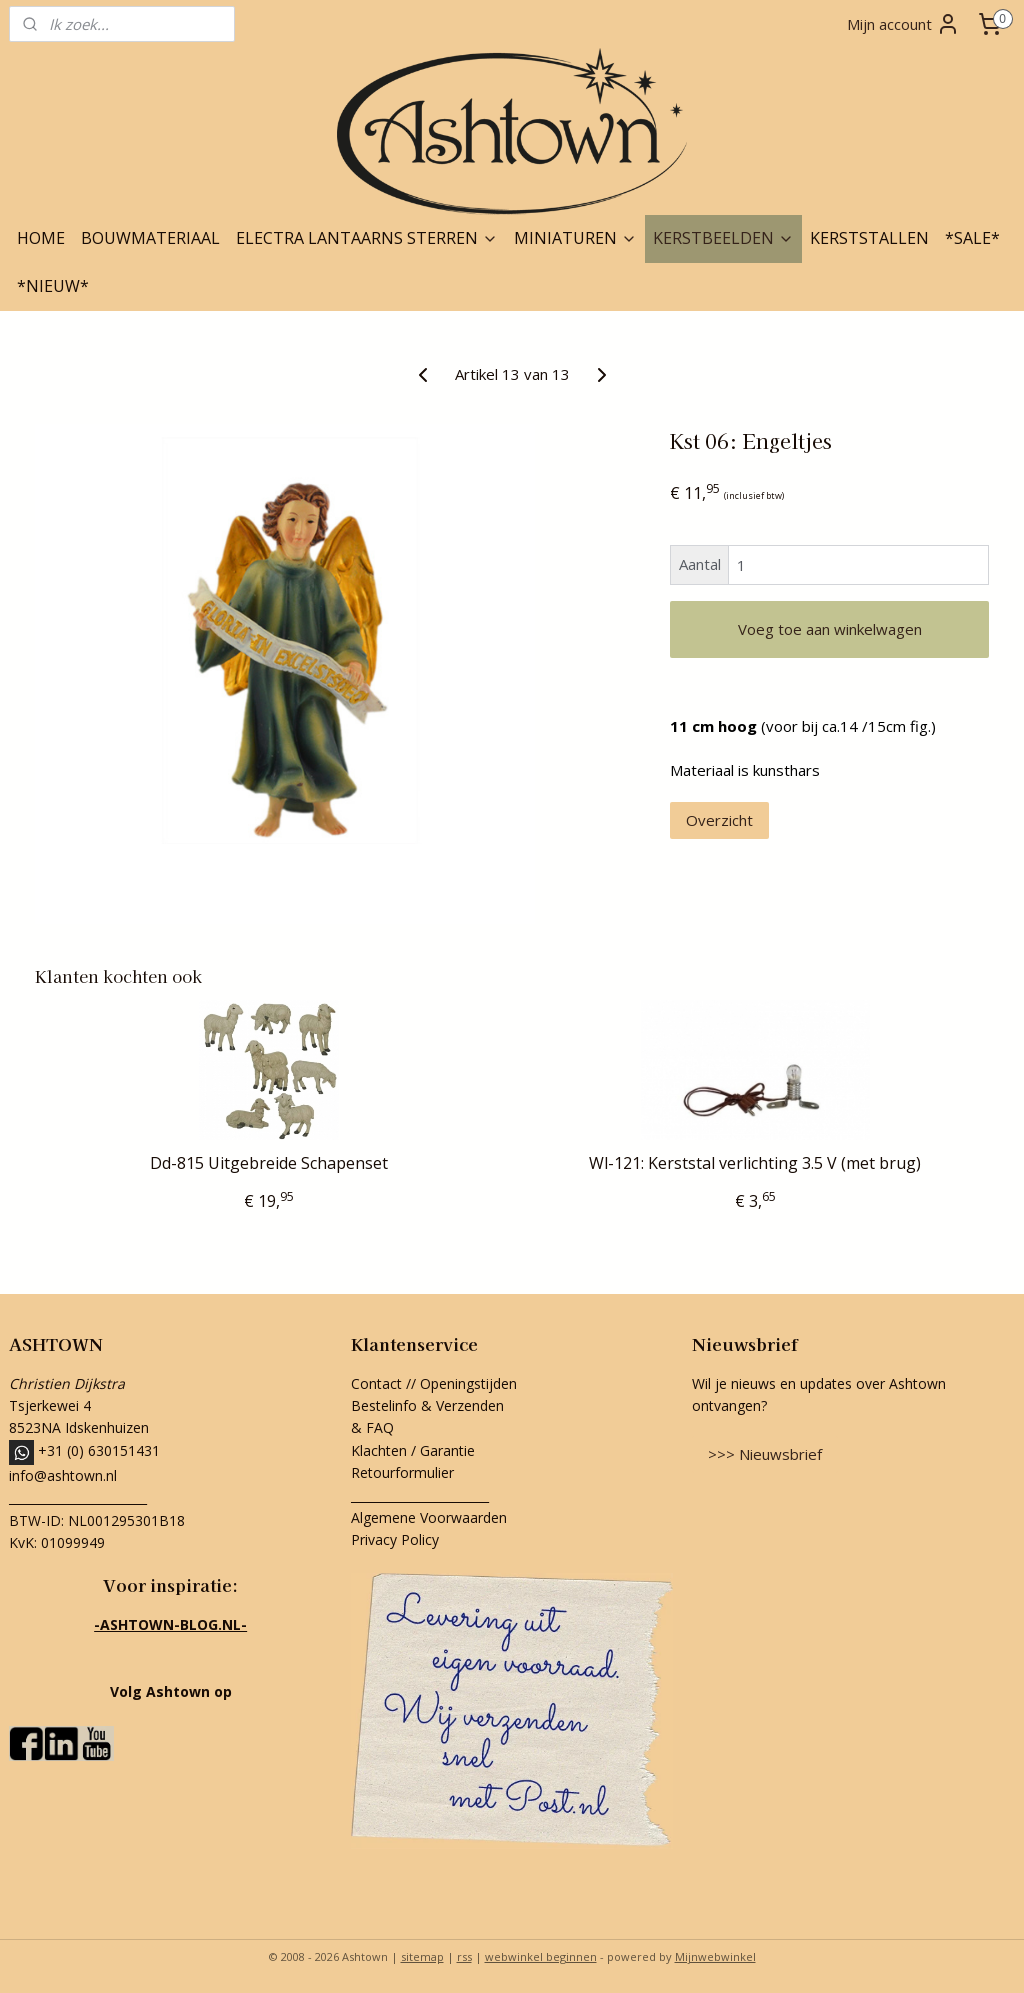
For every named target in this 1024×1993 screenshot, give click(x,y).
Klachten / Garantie (413, 1450)
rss (464, 1956)
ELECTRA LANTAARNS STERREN (367, 238)
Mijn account (903, 24)
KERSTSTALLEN (869, 238)
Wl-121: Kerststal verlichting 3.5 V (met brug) (755, 1163)
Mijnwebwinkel (715, 1956)
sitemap (422, 1956)
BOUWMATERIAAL (150, 238)
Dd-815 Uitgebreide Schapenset (269, 1163)
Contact (376, 1383)
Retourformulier (404, 1472)
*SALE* (972, 238)
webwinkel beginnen (541, 1956)
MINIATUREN (575, 238)
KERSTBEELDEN (723, 238)
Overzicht (719, 820)
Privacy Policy (395, 1539)
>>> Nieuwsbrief (765, 1454)
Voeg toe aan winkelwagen (830, 629)
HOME (41, 238)
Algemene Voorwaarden (429, 1517)
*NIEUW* (53, 286)
